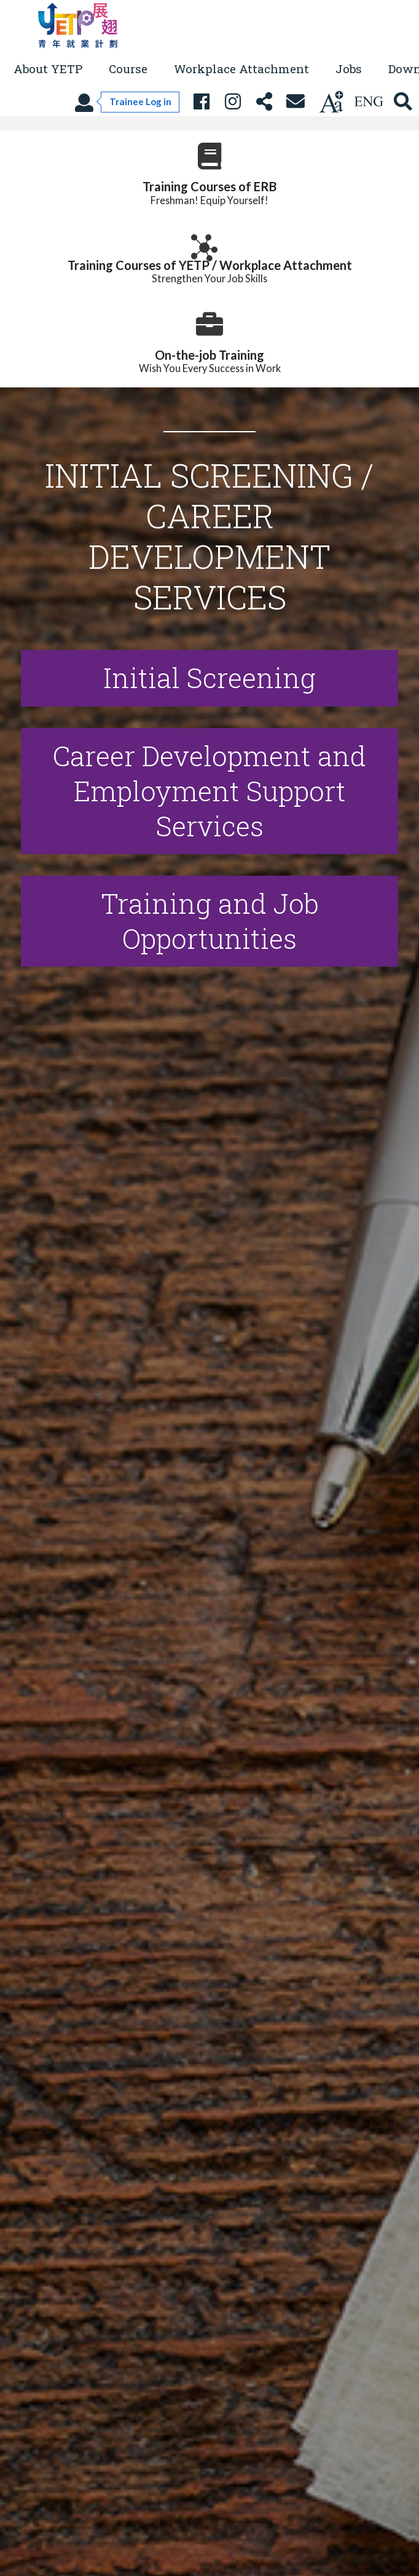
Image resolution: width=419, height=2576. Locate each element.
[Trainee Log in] (127, 101)
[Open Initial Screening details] (209, 678)
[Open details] (209, 921)
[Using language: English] (369, 101)
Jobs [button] (348, 68)
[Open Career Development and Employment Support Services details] (209, 791)
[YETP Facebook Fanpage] (201, 101)
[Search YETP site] (403, 101)
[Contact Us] (295, 101)
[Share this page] (264, 101)
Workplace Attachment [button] (241, 68)
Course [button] (128, 68)
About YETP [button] (48, 68)
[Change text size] (331, 101)
